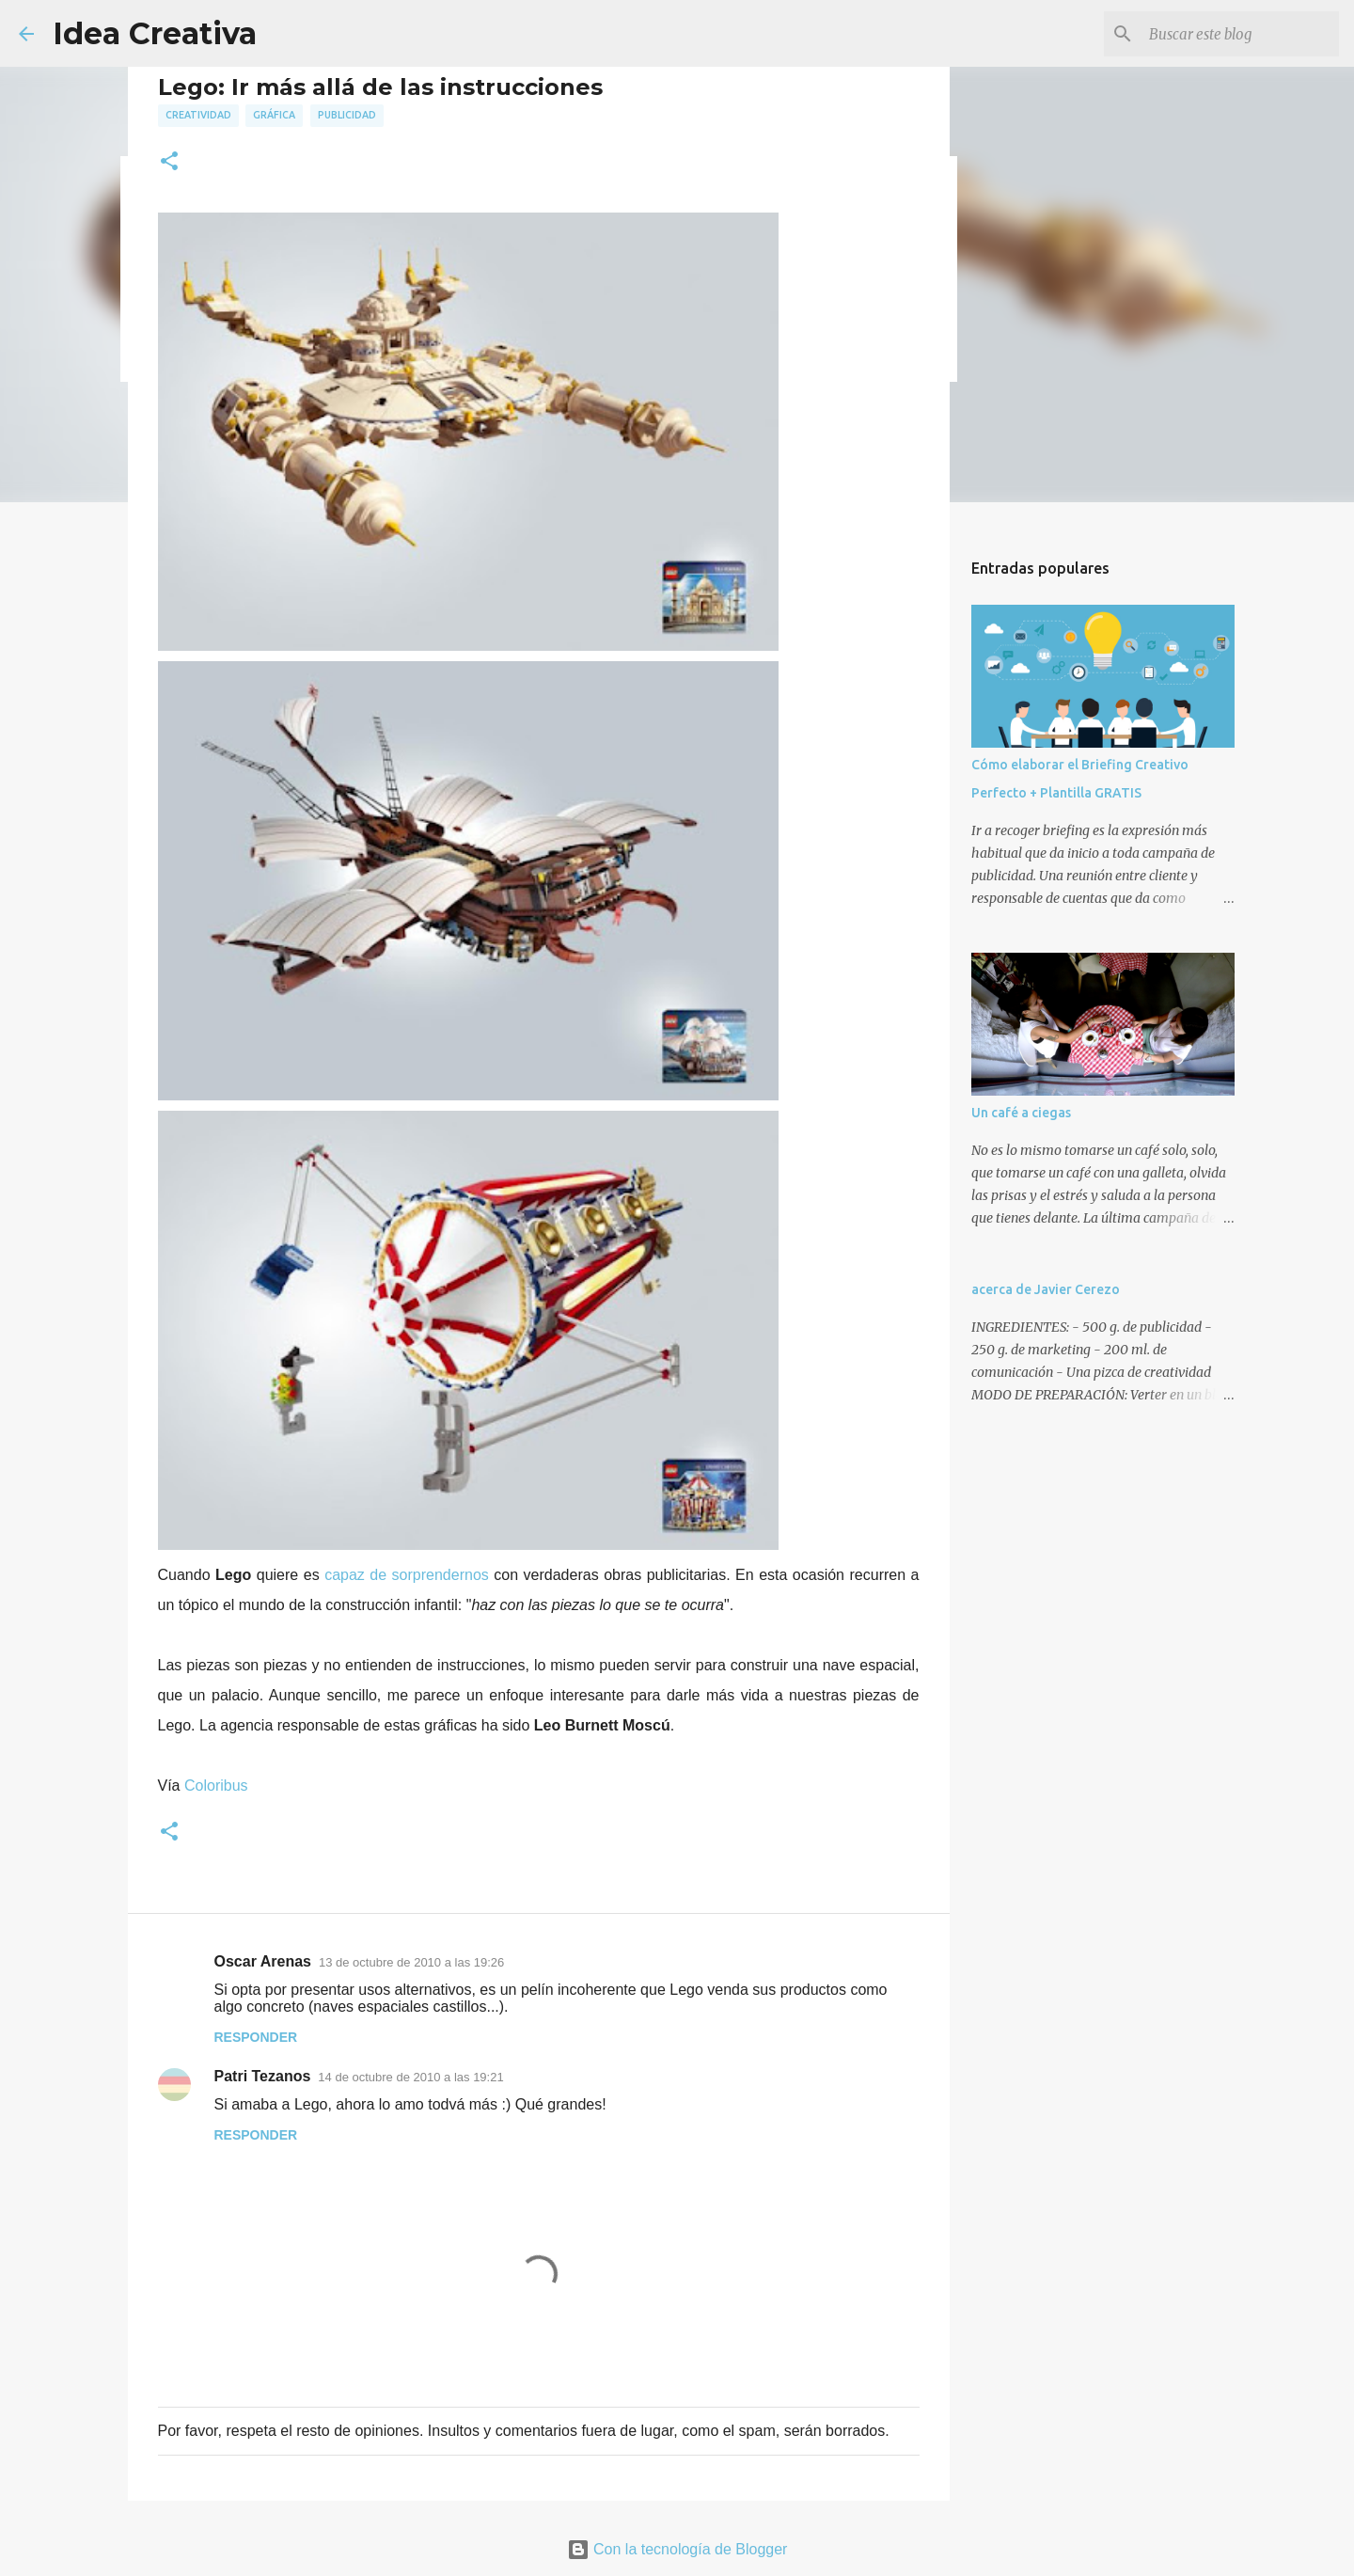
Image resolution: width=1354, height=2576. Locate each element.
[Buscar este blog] (1240, 33)
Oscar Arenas (262, 1961)
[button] (169, 162)
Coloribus (216, 1786)
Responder (256, 2037)
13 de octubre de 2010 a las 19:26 (411, 1962)
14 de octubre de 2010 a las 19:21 (410, 2077)
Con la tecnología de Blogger (677, 2549)
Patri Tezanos (262, 2076)
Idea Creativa (155, 33)
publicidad (347, 114)
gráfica (274, 114)
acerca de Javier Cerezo (1045, 1289)
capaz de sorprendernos (406, 1575)
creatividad (198, 114)
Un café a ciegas (1021, 1112)
